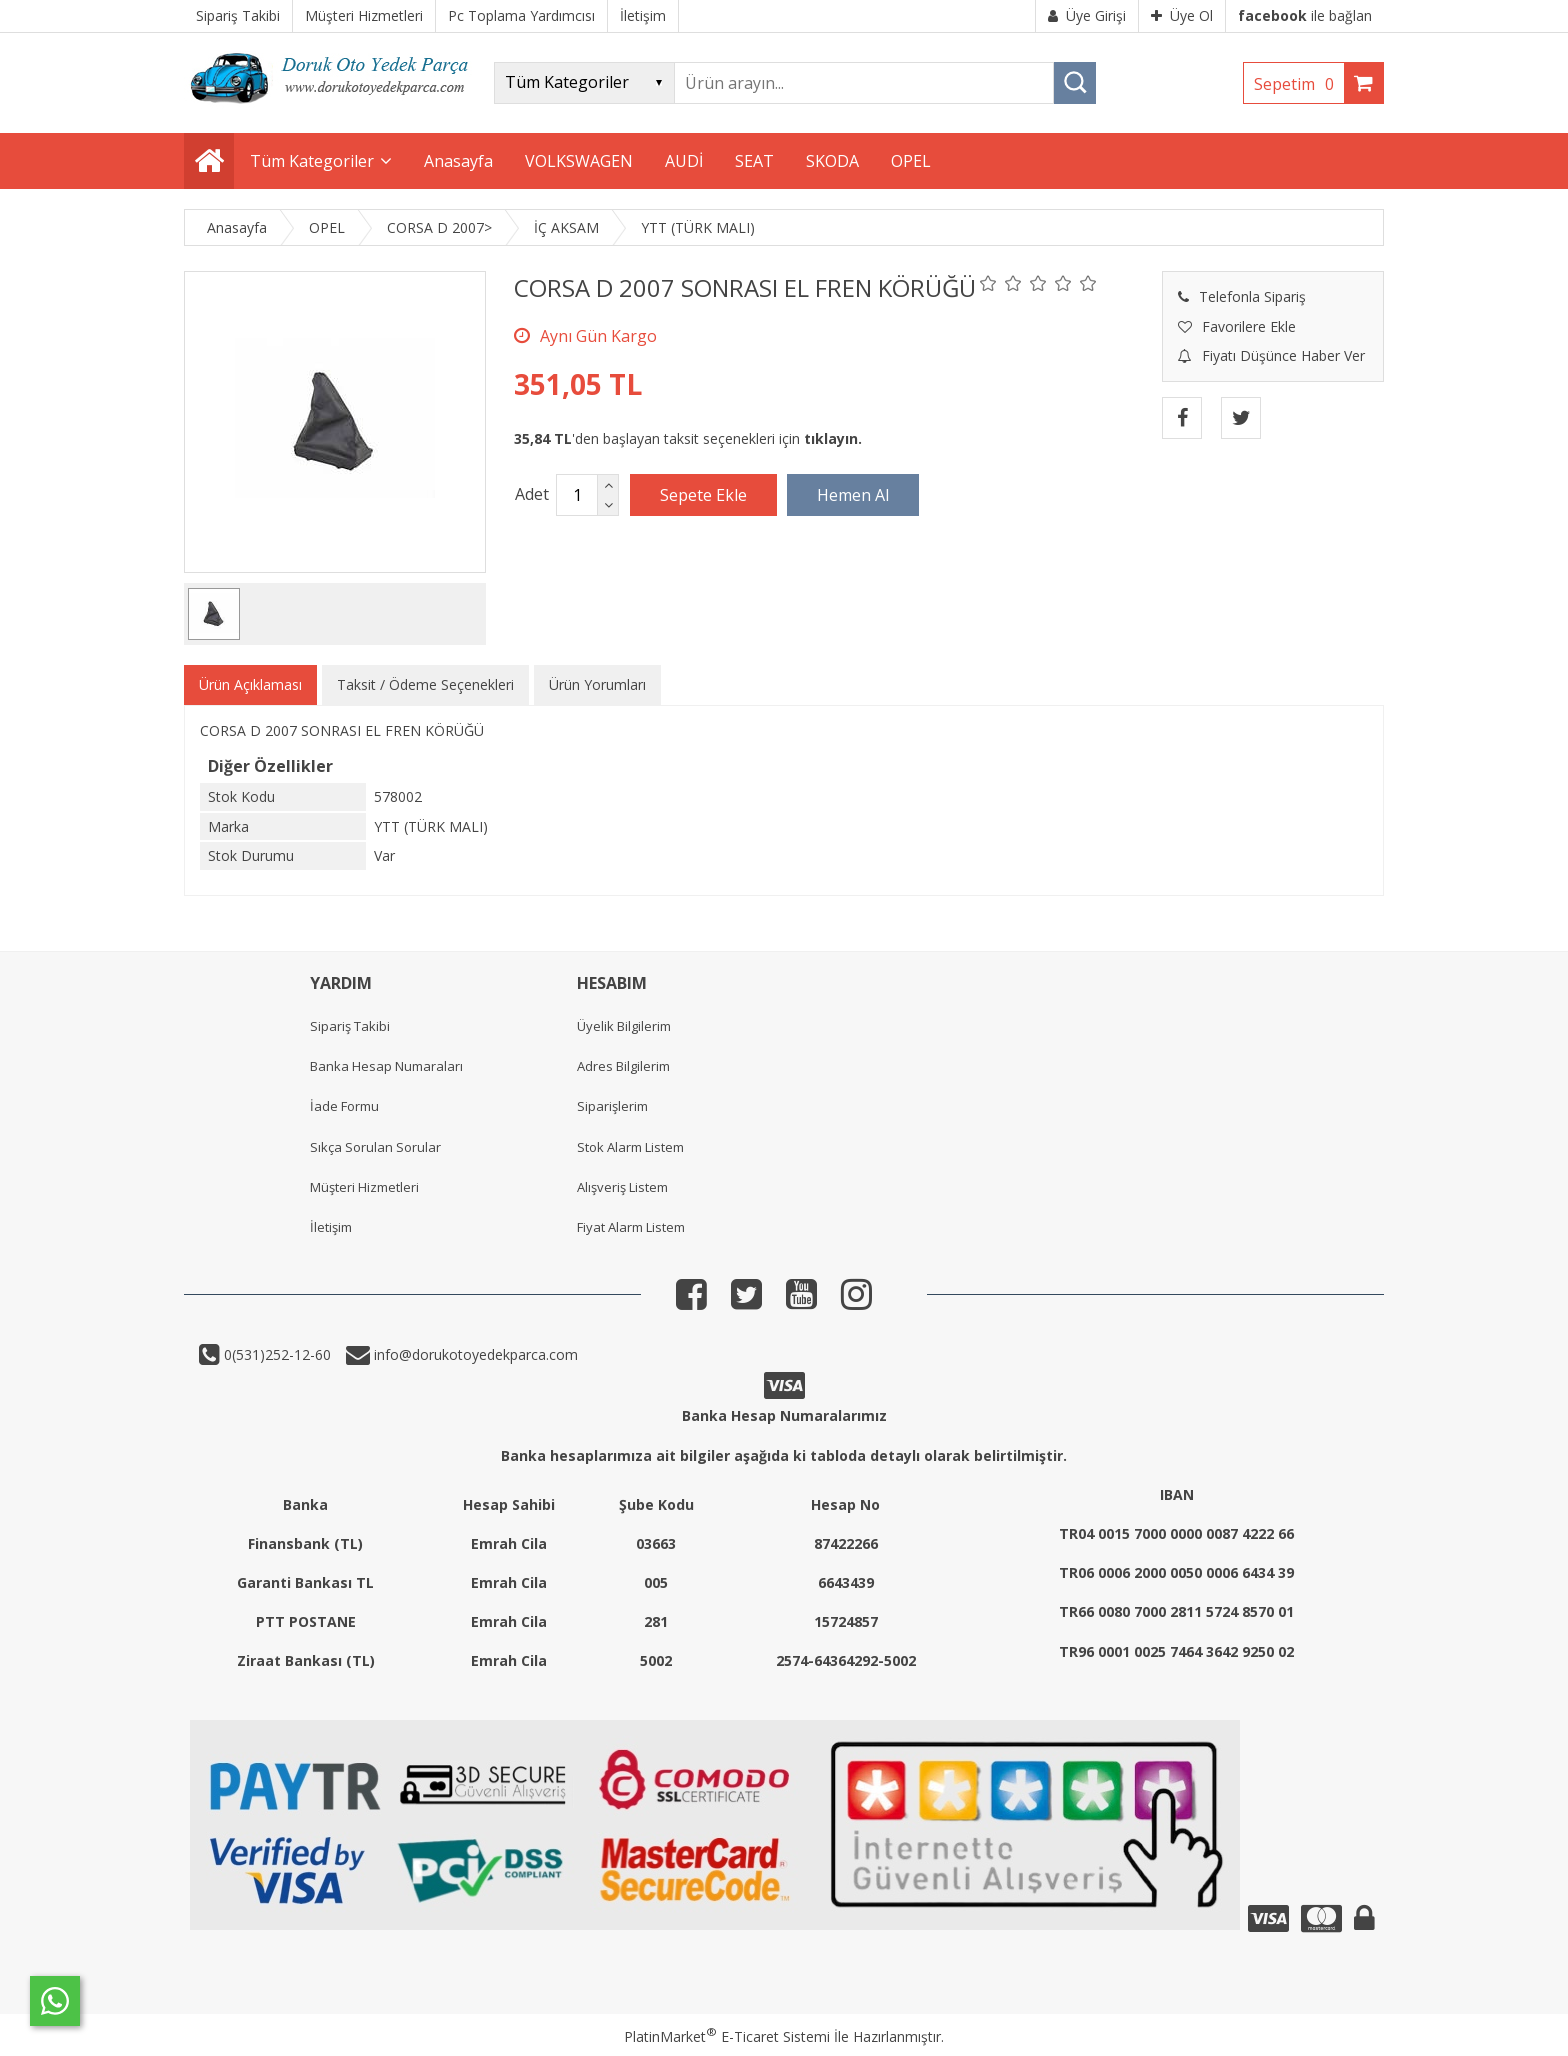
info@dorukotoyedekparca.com (474, 1354)
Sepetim (1299, 84)
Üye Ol (1182, 15)
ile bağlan (1305, 15)
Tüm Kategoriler (312, 161)
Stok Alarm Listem (630, 1147)
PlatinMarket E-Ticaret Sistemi (727, 2036)
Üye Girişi (1087, 15)
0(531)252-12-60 (275, 1354)
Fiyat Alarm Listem (631, 1227)
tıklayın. (833, 438)
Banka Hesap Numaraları (386, 1066)
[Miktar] (577, 495)
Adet (532, 494)
